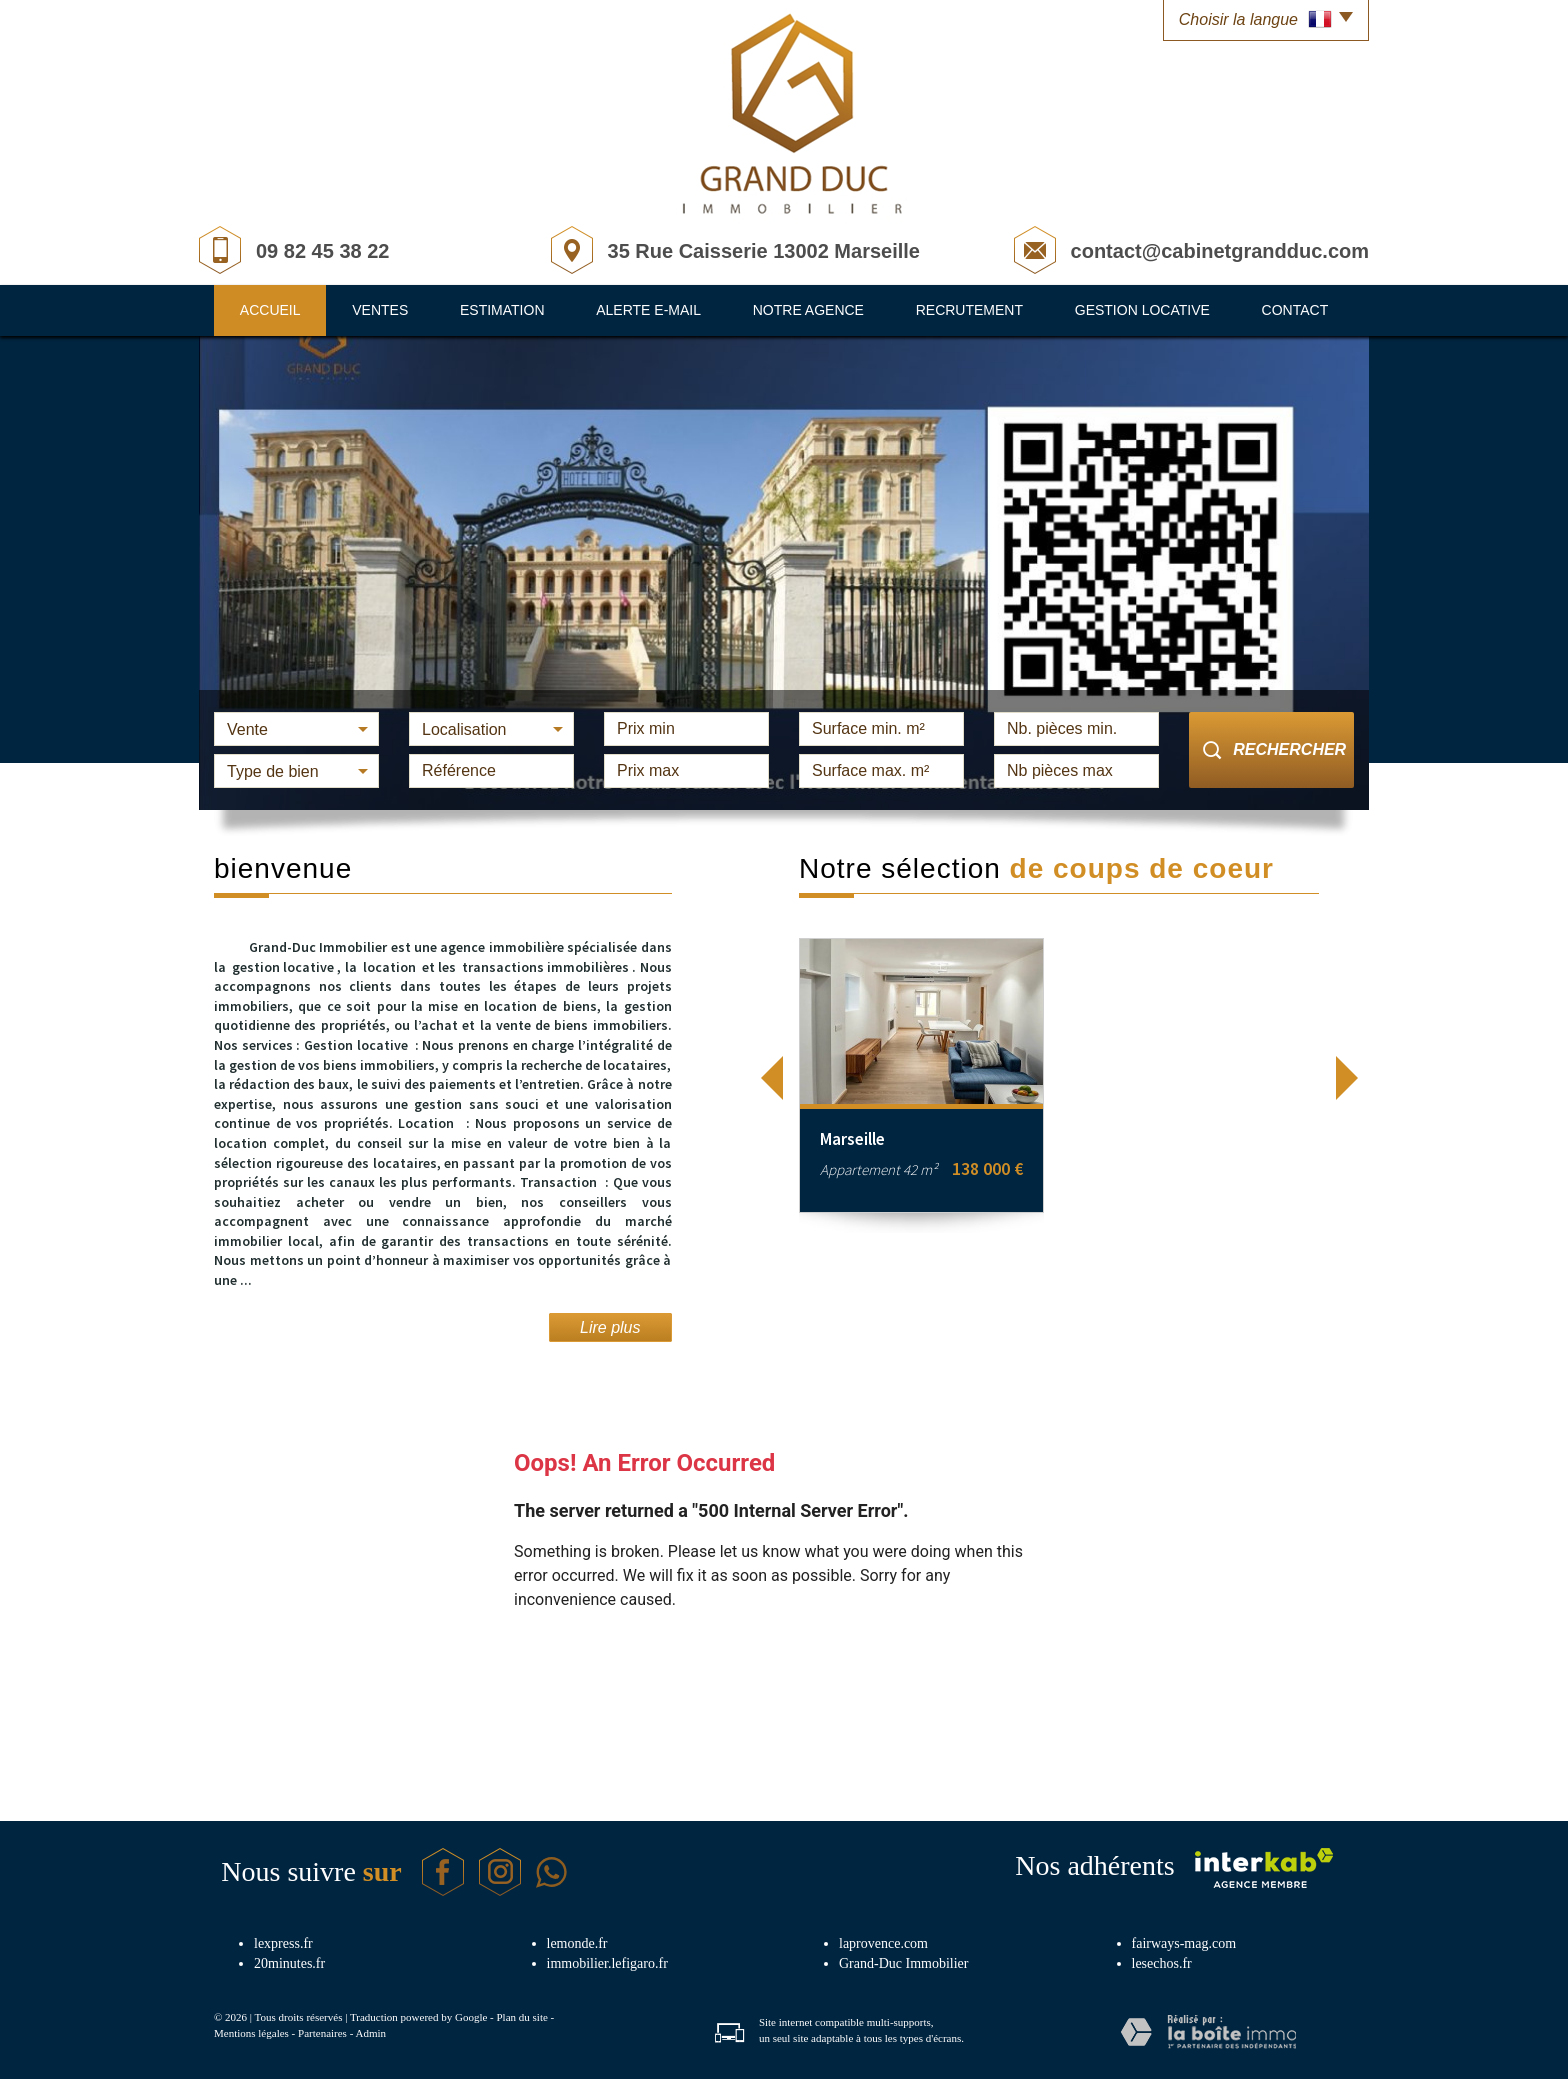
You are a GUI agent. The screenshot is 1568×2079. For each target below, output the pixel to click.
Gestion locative (1142, 310)
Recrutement (969, 310)
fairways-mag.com (1184, 1943)
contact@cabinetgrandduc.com (1220, 251)
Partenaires (322, 2033)
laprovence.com (883, 1943)
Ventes (380, 310)
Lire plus (610, 1327)
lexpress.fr (283, 1943)
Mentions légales (251, 2033)
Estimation (502, 310)
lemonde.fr (577, 1943)
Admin (370, 2033)
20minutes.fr (289, 1963)
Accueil (270, 310)
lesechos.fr (1162, 1963)
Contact (1295, 310)
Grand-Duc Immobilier (903, 1963)
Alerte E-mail (648, 310)
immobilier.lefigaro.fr (607, 1963)
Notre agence (808, 310)
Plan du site (521, 2017)
